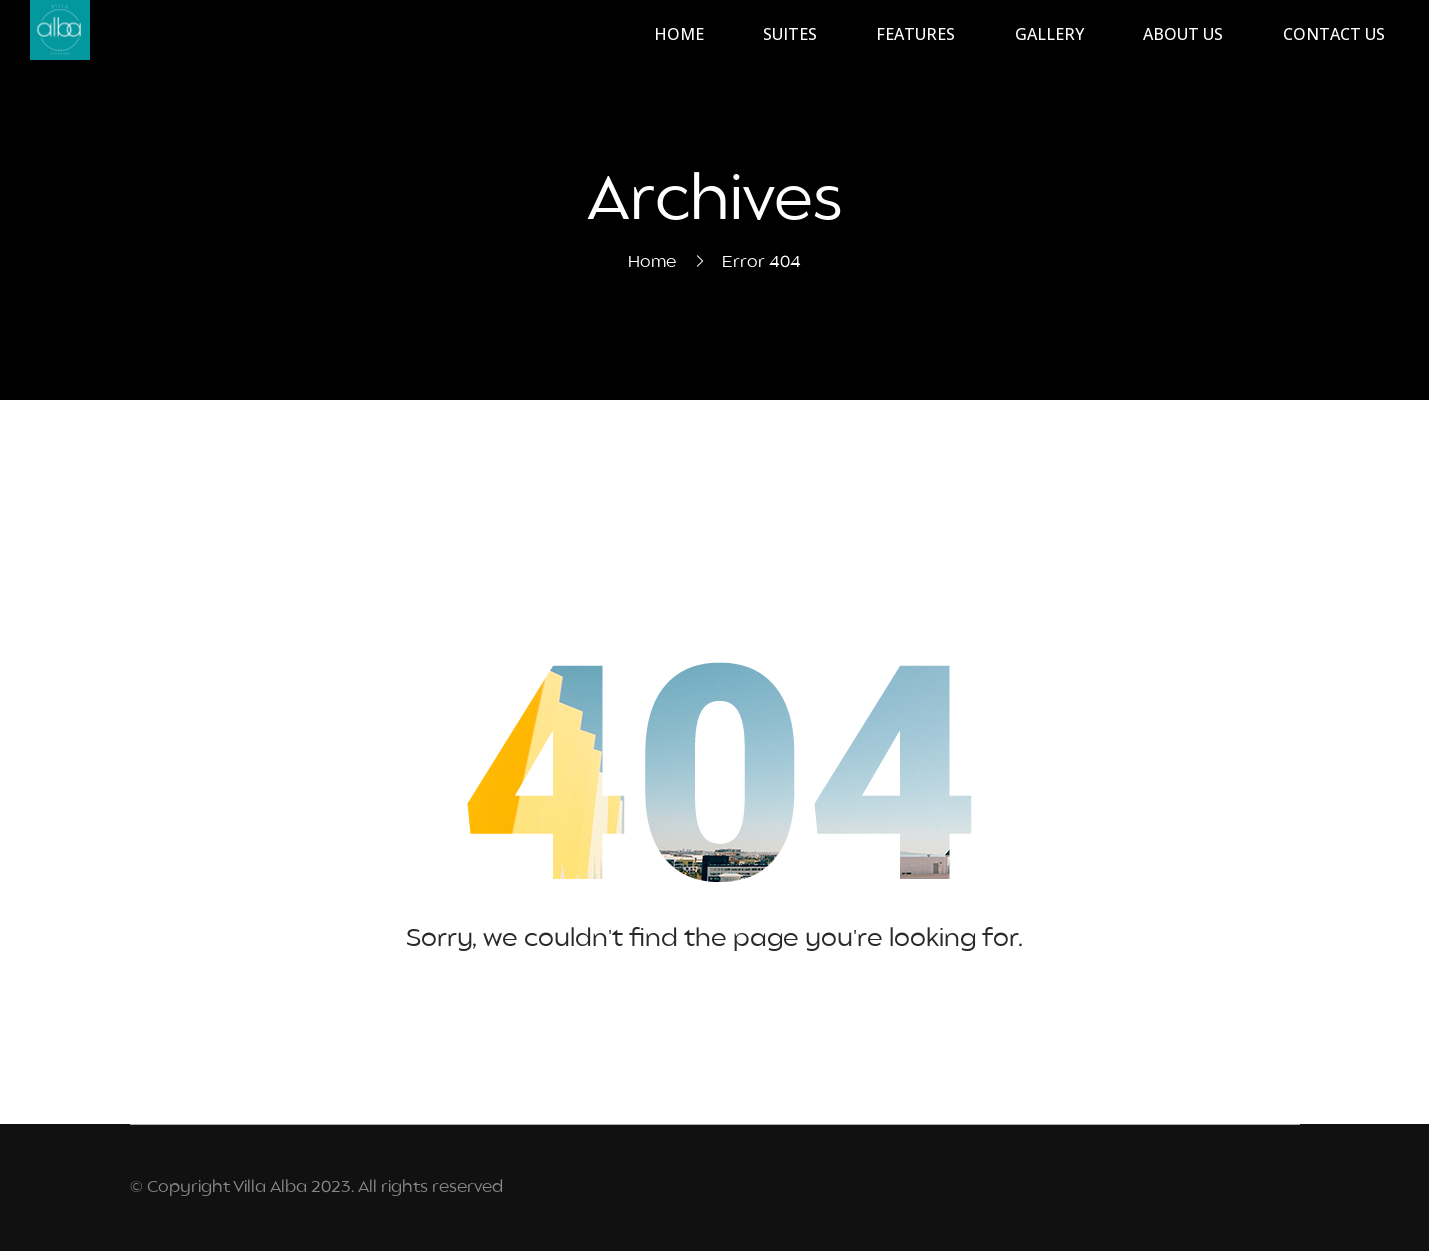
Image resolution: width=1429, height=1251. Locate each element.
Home (652, 263)
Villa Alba (270, 1188)
